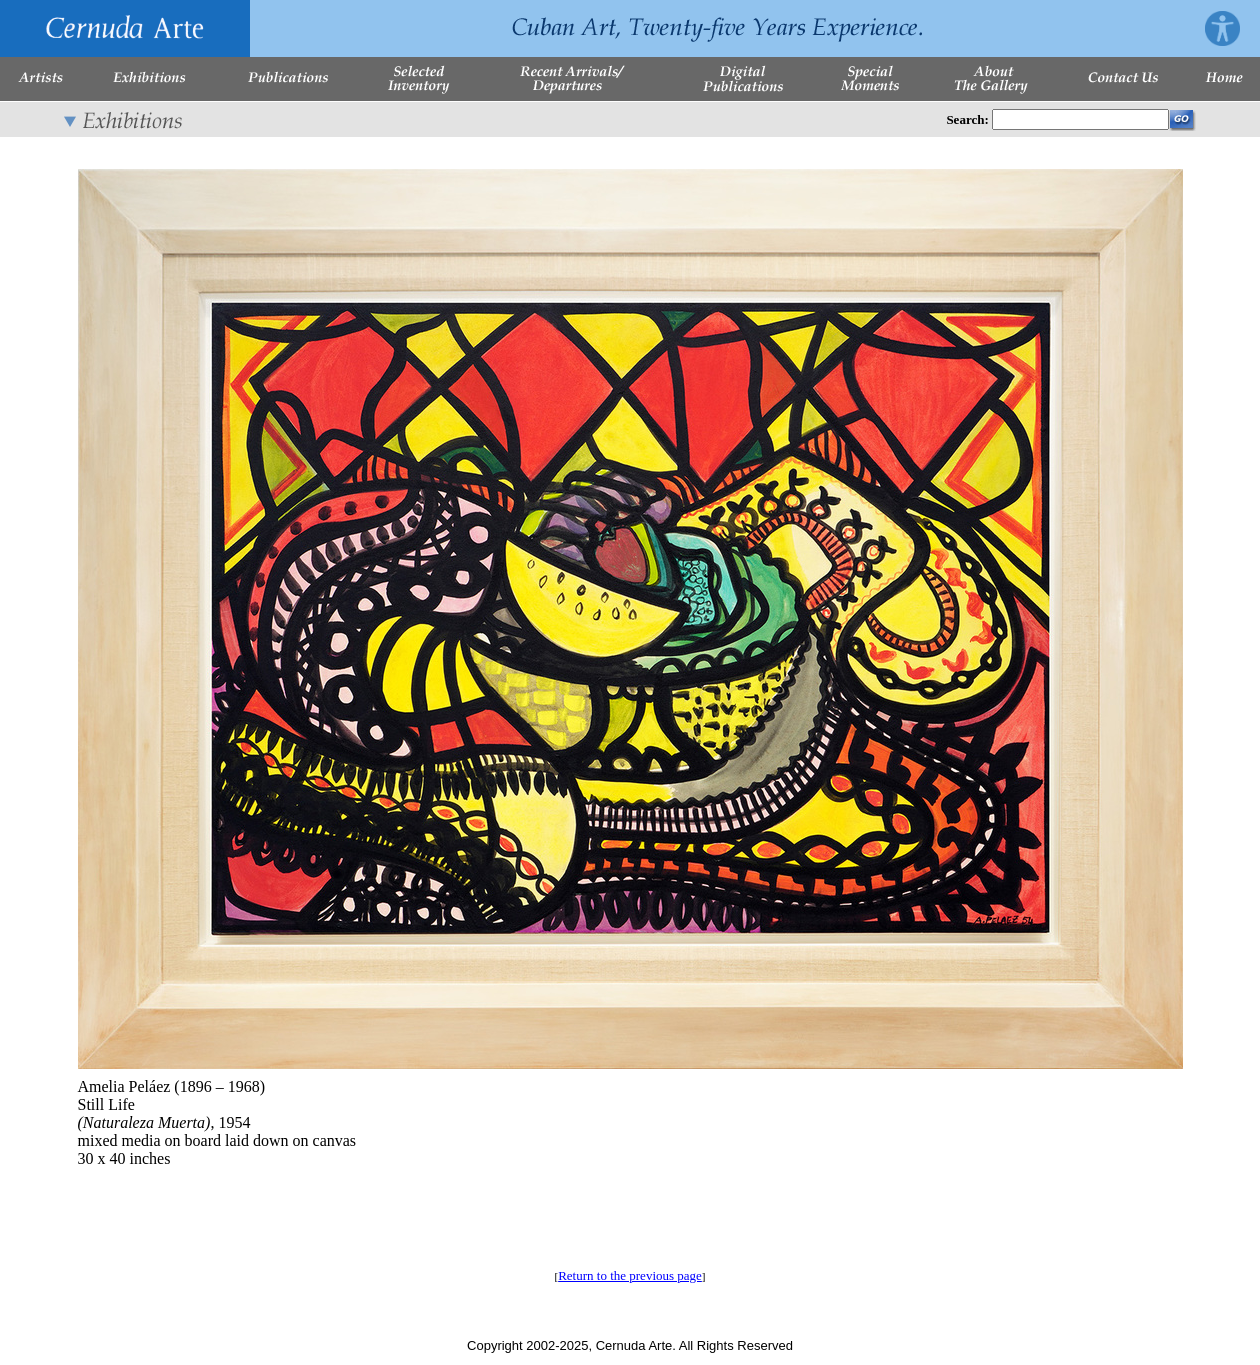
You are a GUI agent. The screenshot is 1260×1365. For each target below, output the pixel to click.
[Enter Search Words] (1080, 119)
